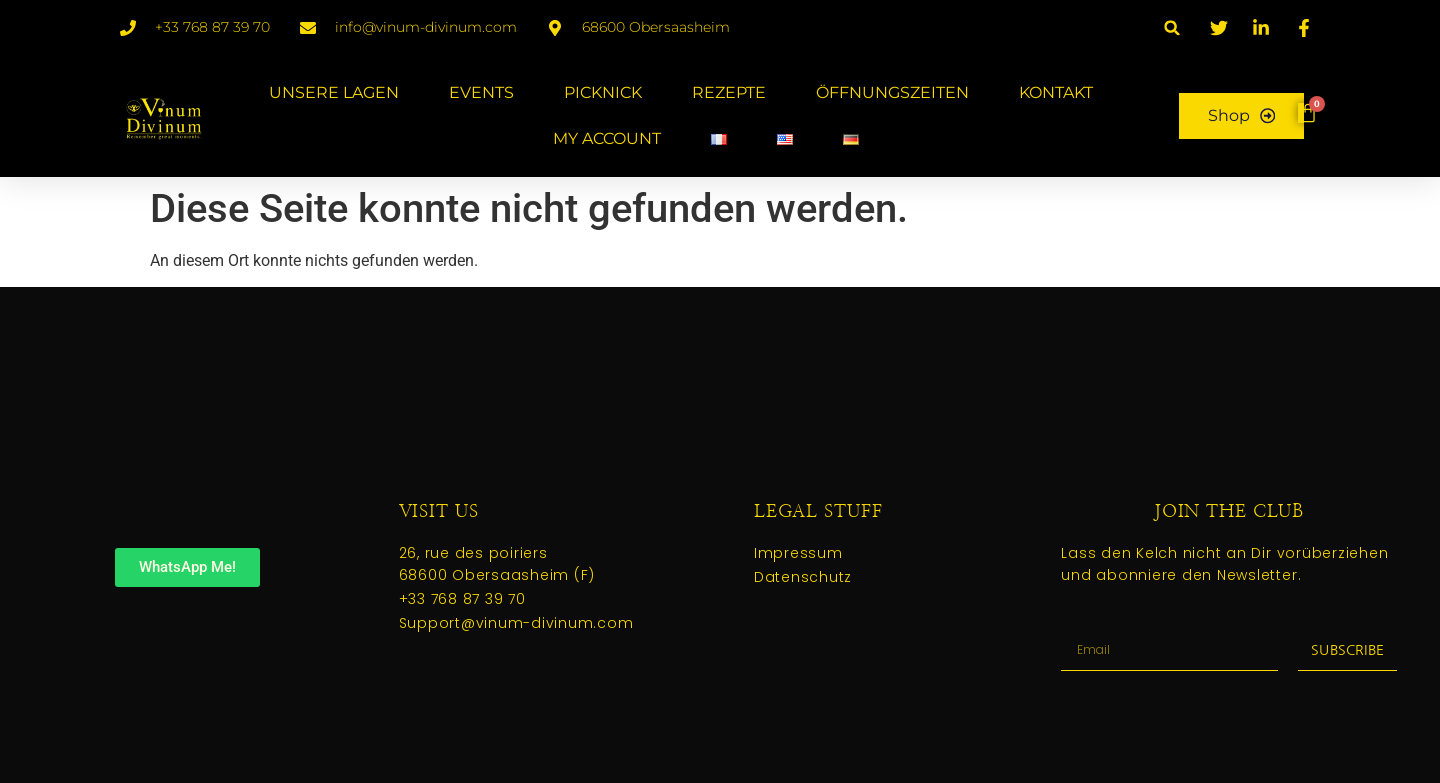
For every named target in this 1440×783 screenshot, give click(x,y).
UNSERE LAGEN (333, 92)
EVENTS (480, 92)
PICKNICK (602, 92)
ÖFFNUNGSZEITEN (891, 92)
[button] (1172, 27)
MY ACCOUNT (606, 138)
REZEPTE (728, 92)
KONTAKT (1055, 92)
